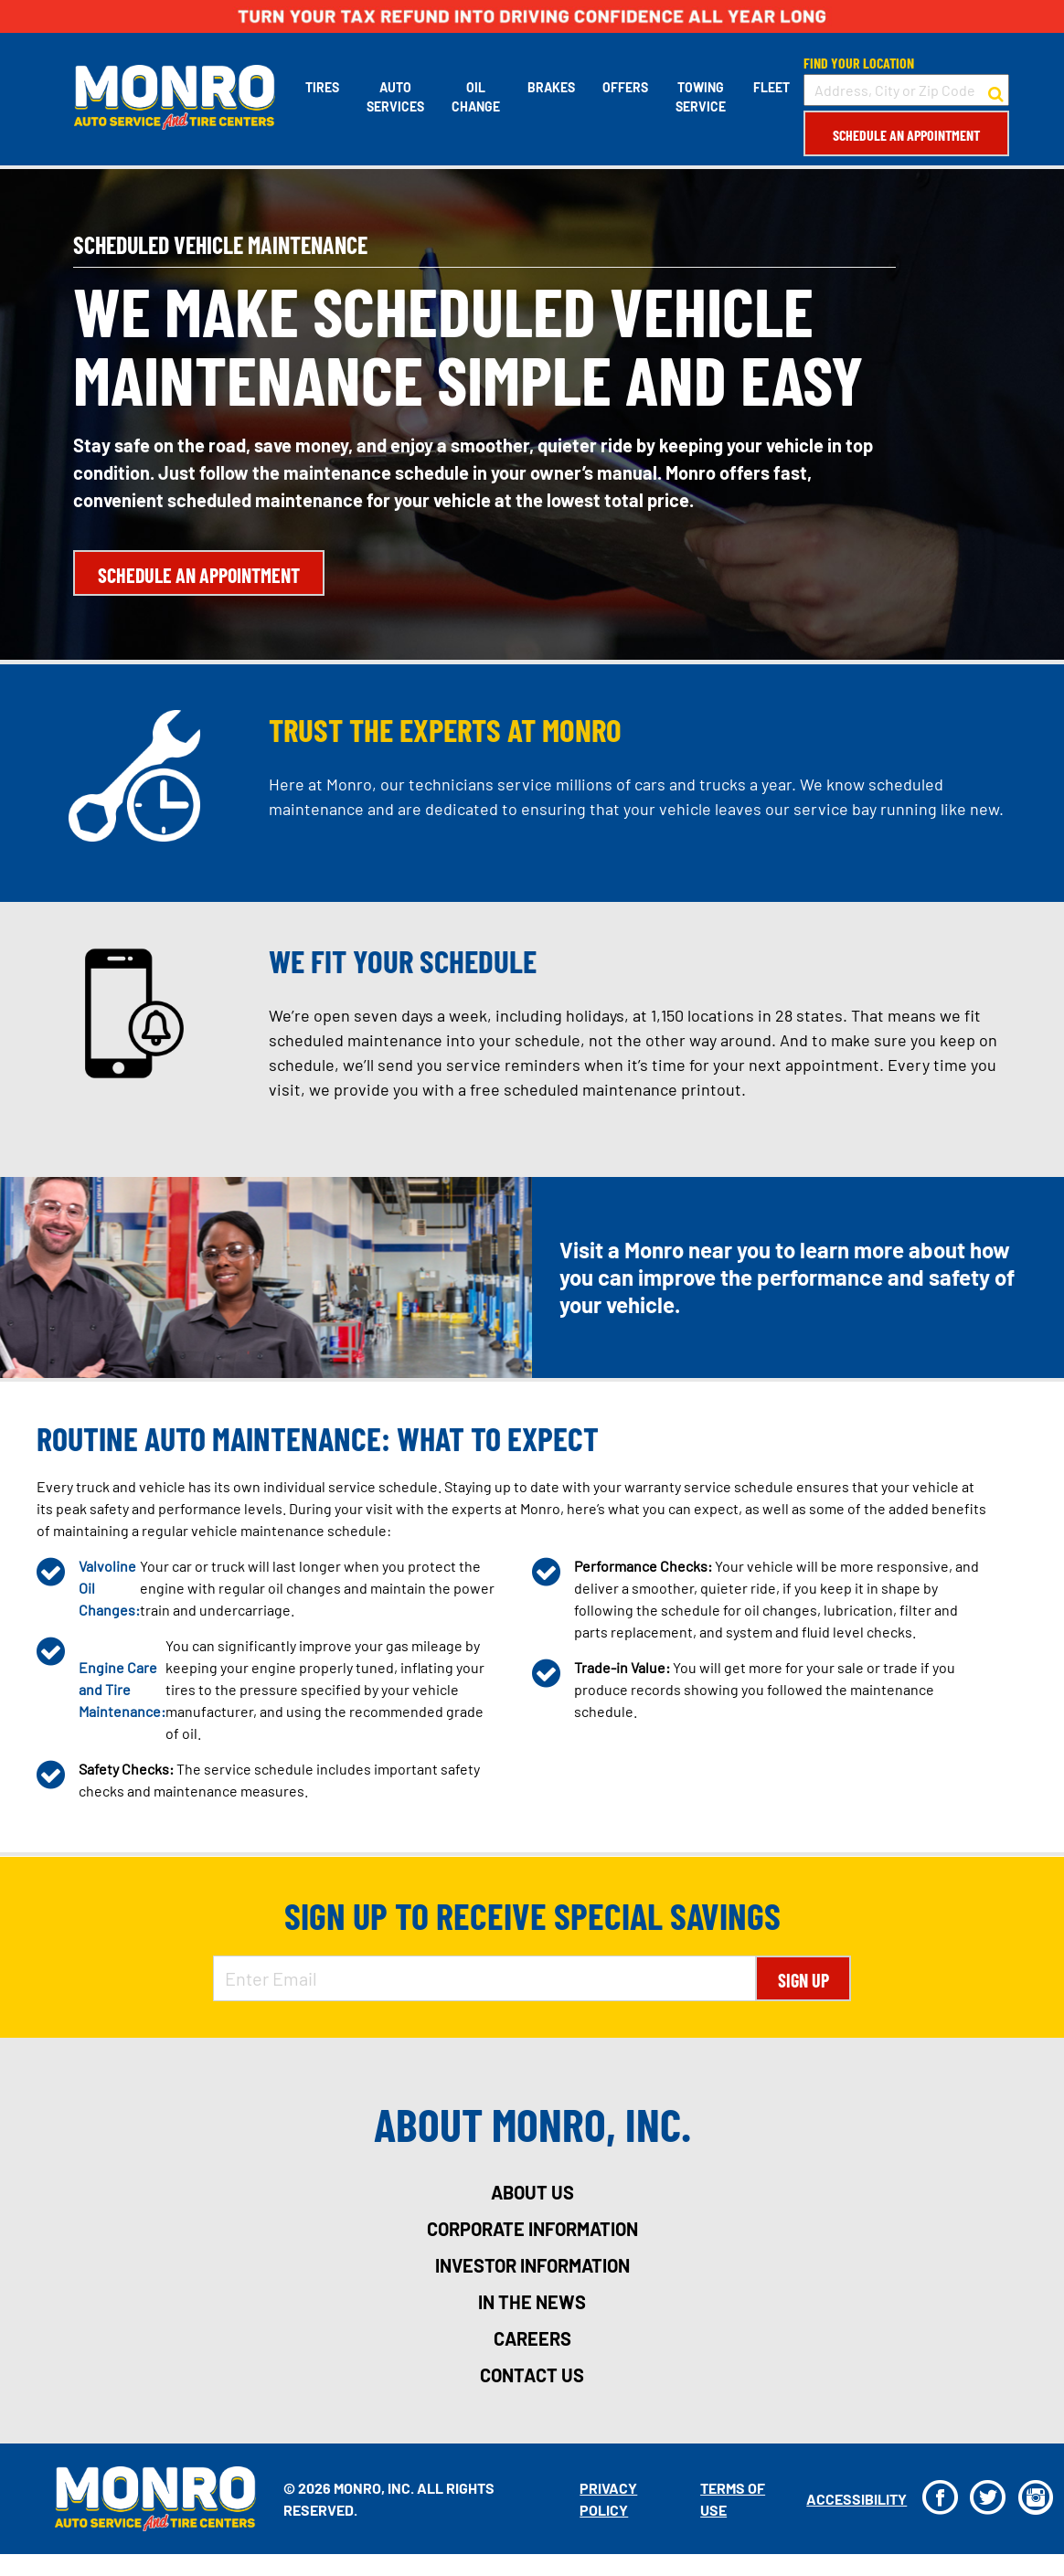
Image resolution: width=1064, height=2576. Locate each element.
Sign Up (803, 1980)
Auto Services (394, 97)
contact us (532, 2375)
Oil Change (475, 97)
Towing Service (700, 97)
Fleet (770, 87)
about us (532, 2192)
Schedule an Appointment (905, 134)
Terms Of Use (731, 2498)
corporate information (532, 2229)
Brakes (550, 87)
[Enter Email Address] (484, 1978)
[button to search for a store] (995, 90)
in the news (532, 2302)
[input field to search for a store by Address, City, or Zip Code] (905, 90)
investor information (532, 2265)
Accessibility (855, 2498)
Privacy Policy (608, 2498)
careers (532, 2338)
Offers (624, 87)
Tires (321, 87)
